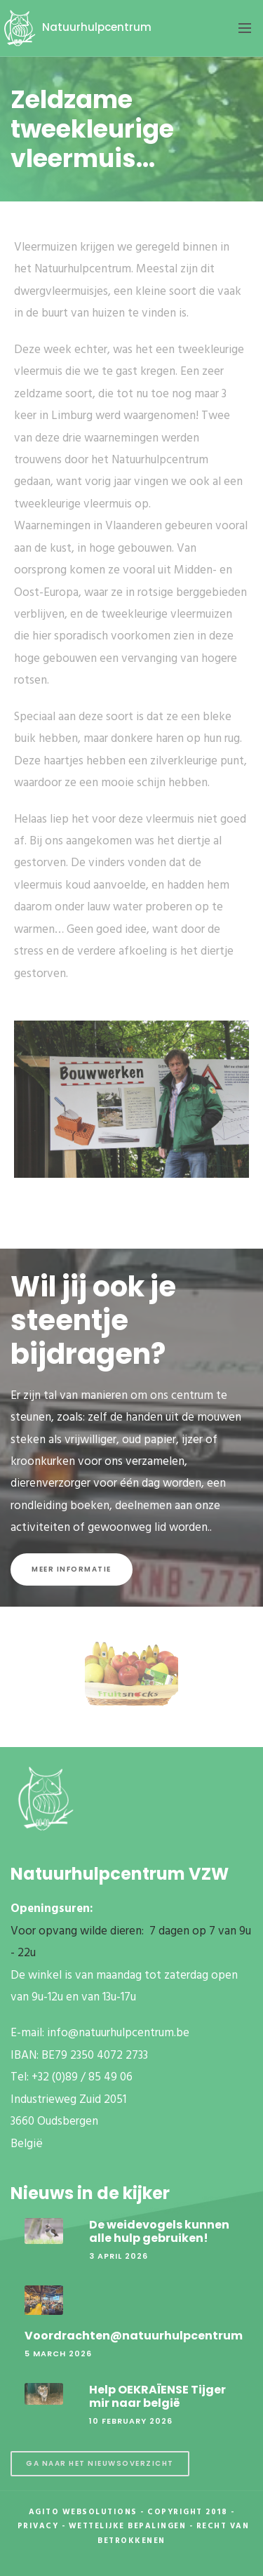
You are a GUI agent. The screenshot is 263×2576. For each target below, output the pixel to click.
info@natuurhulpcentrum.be (118, 2033)
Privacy (38, 2526)
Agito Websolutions (83, 2512)
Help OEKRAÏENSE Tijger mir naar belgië (157, 2396)
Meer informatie (72, 1569)
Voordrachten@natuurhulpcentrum (134, 2336)
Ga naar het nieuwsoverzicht (100, 2463)
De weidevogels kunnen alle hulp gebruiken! (159, 2231)
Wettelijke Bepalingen (128, 2526)
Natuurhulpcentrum (75, 27)
